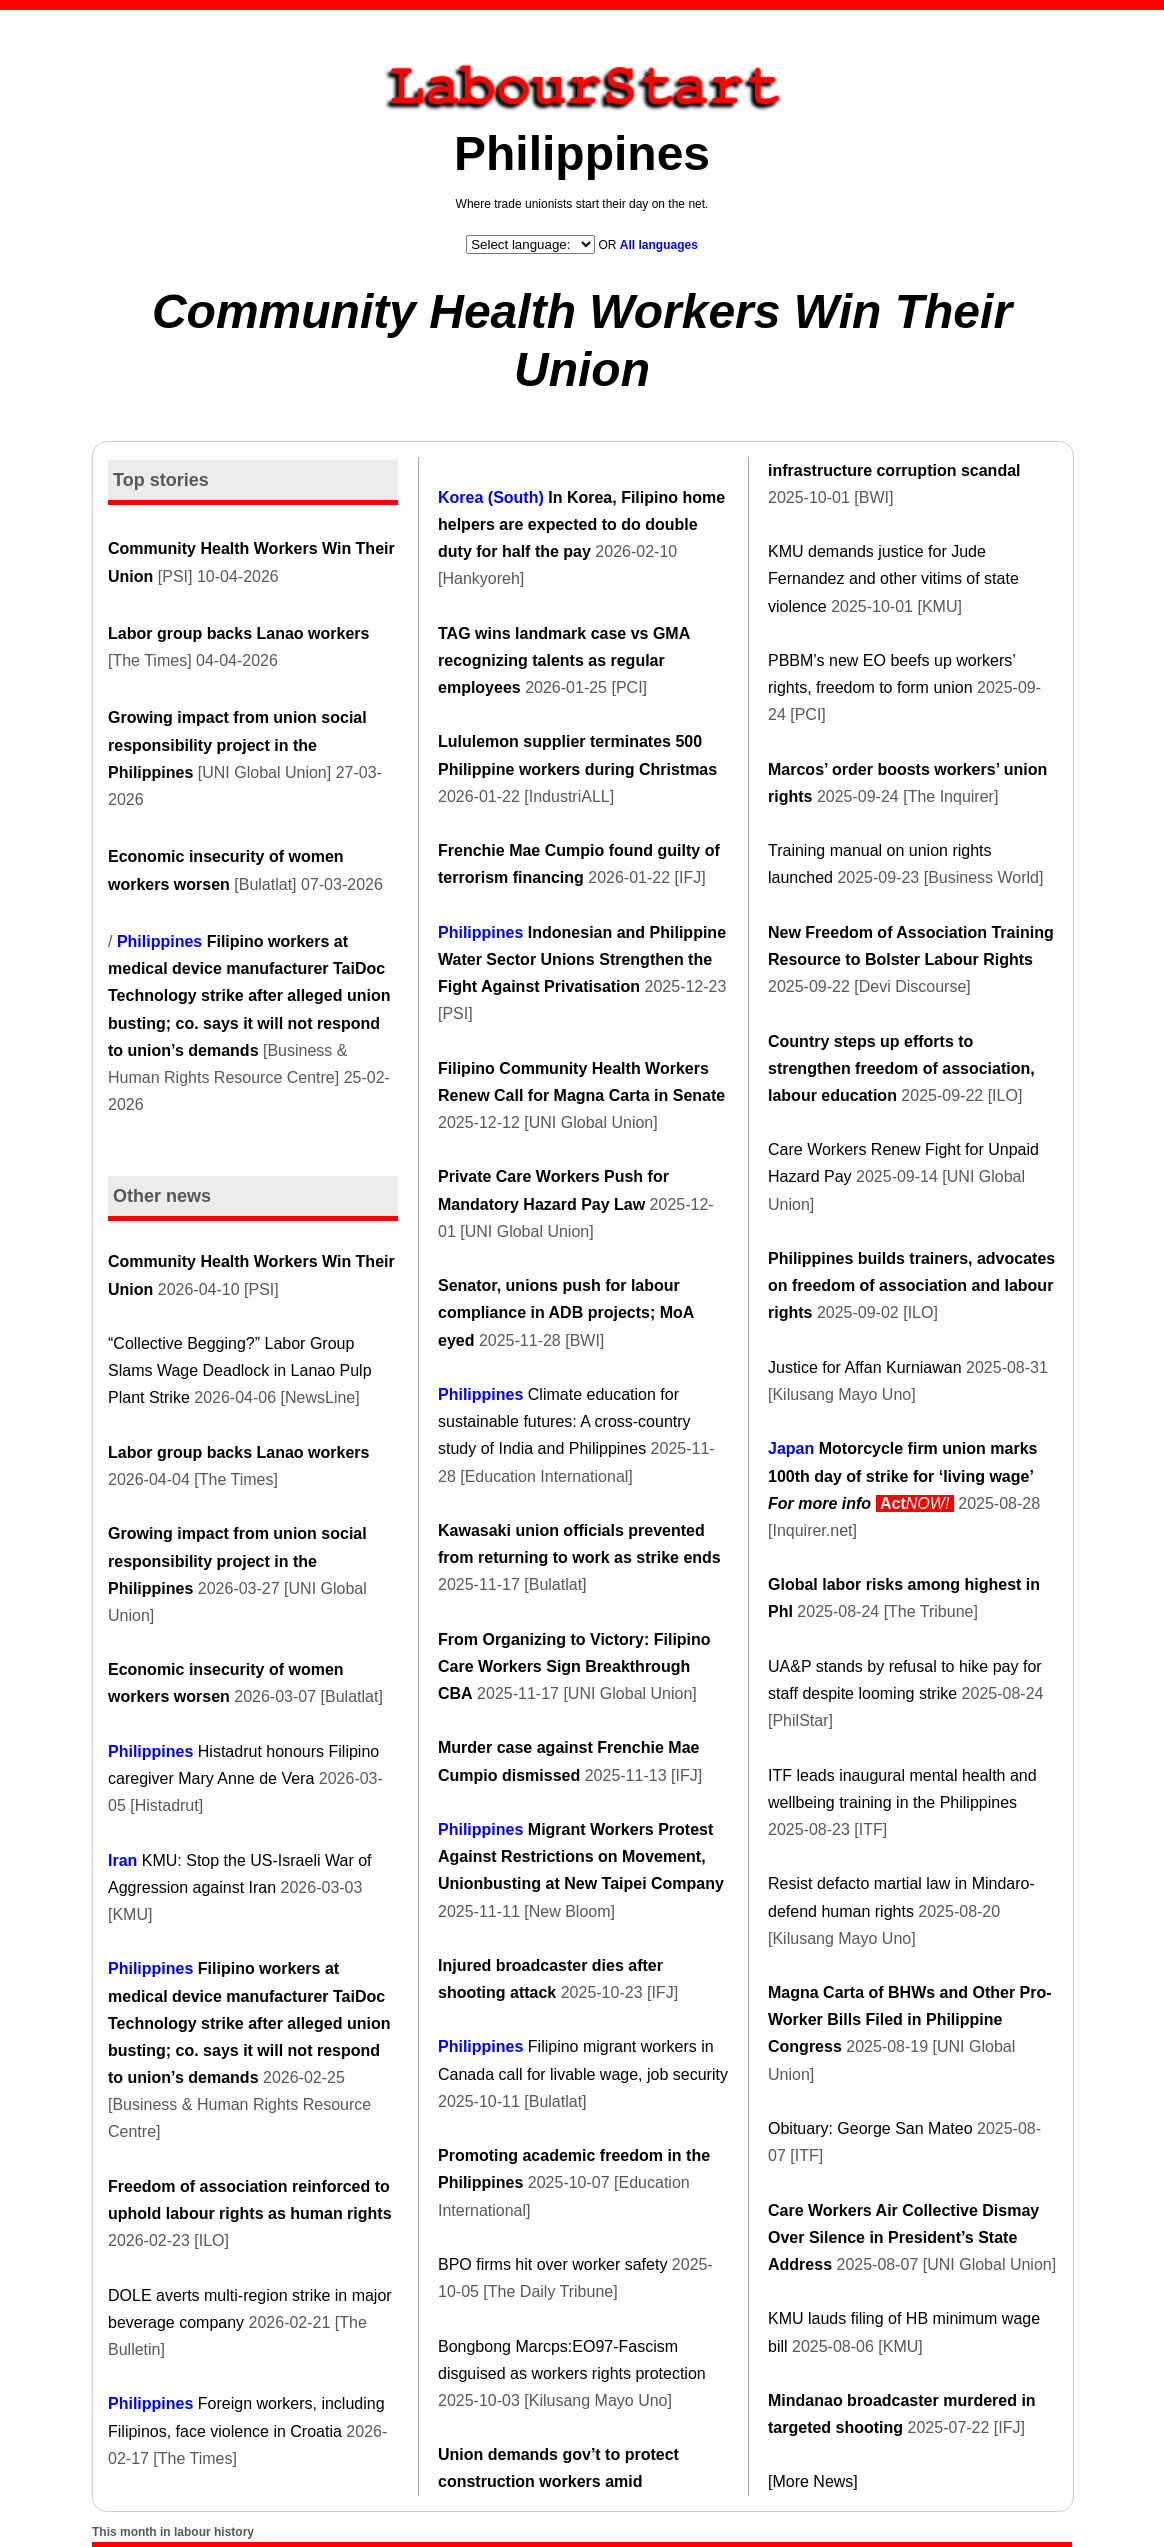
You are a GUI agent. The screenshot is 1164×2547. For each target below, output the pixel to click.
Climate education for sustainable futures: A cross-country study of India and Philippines (564, 1421)
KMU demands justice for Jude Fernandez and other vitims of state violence (893, 578)
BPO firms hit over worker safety (552, 2264)
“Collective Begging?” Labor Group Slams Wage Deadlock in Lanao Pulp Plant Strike (240, 1370)
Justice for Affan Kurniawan (865, 1367)
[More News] (813, 2481)
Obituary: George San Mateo (870, 2128)
